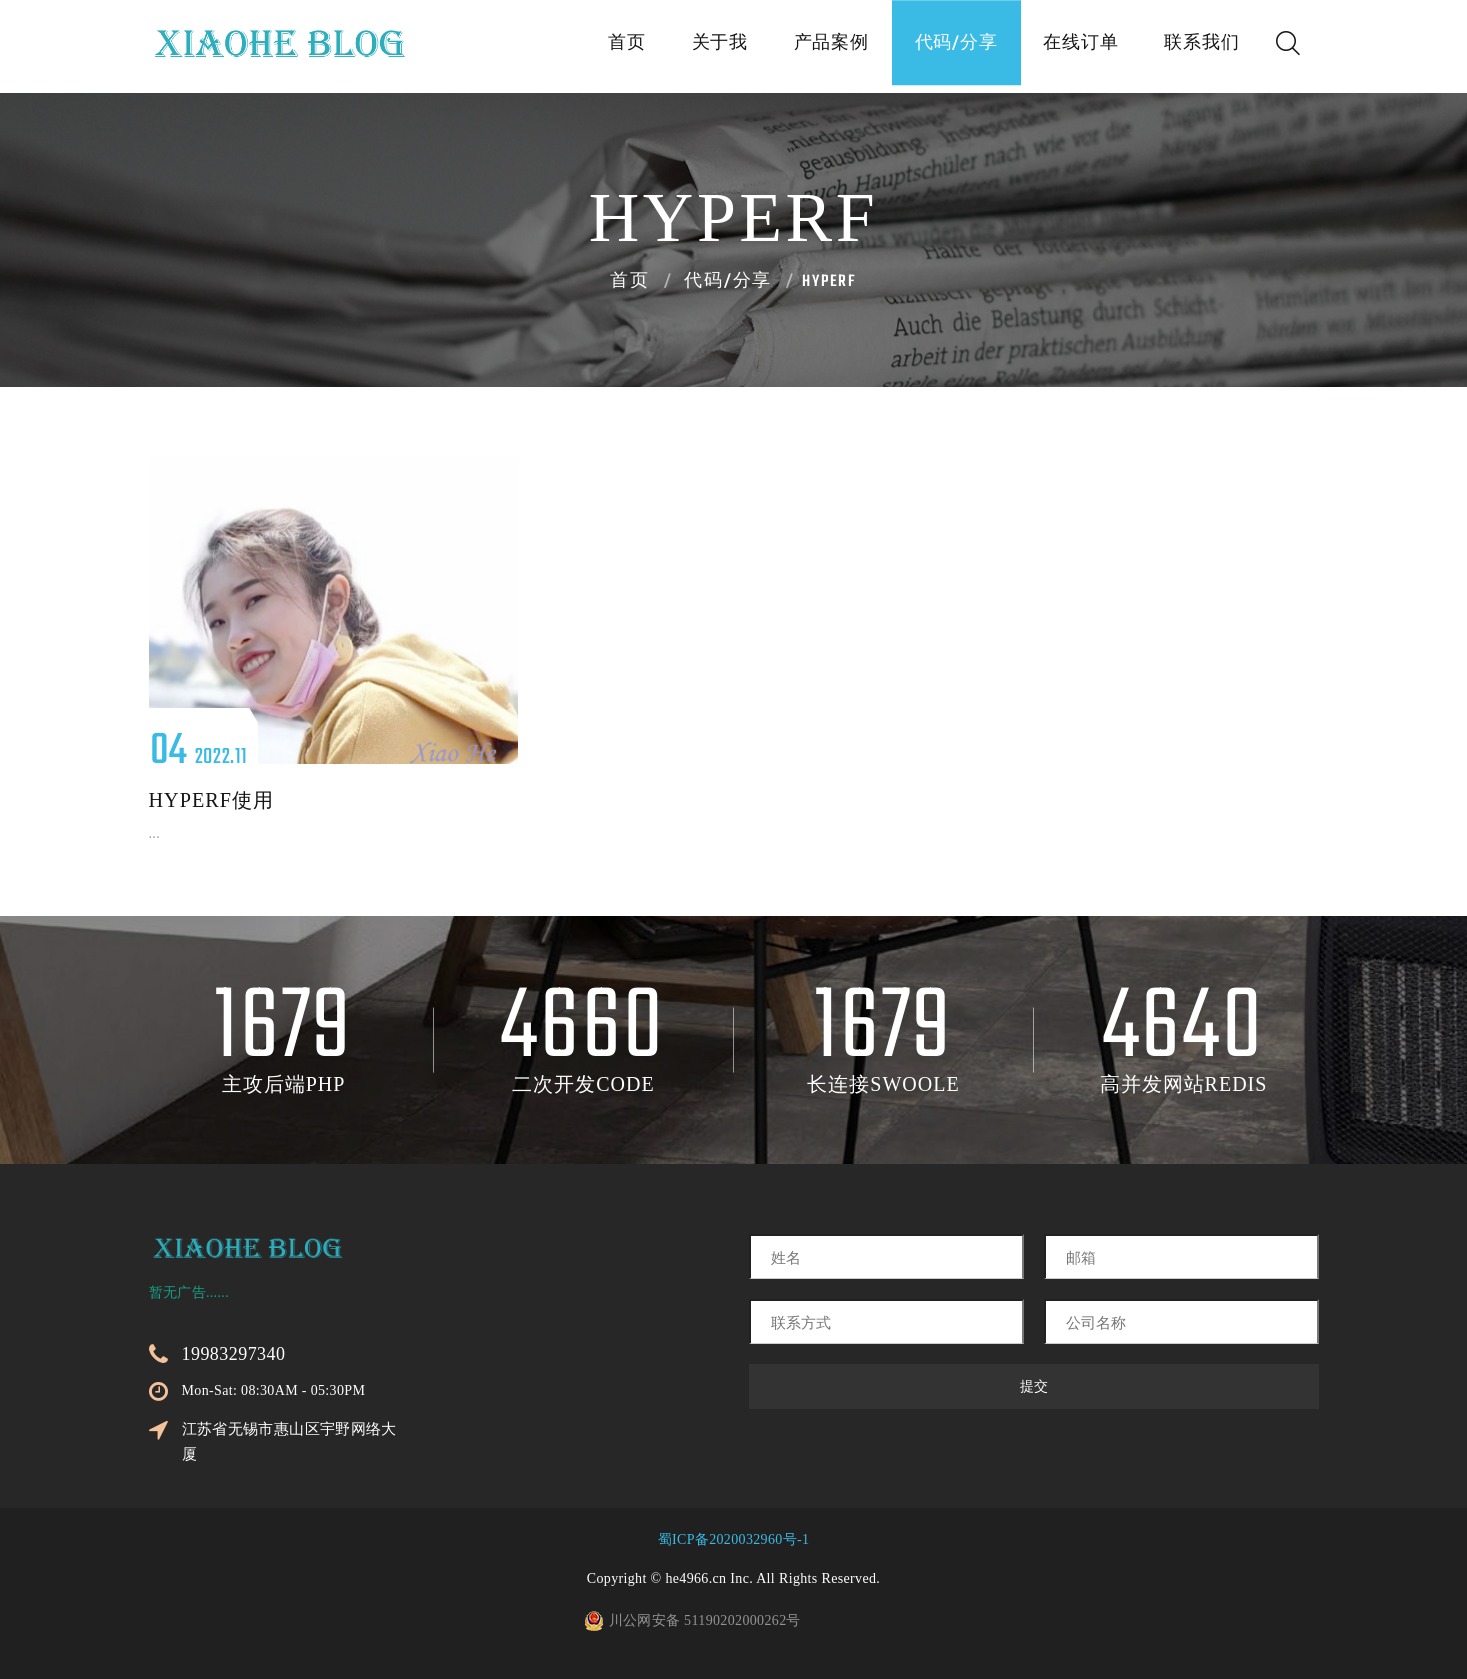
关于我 (671, 48)
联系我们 (1197, 48)
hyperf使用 (211, 800)
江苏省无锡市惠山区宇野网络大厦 (289, 1441)
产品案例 (794, 48)
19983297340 (234, 1354)
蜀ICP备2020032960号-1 (734, 1539)
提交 (1034, 1386)
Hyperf (829, 282)
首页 (569, 48)
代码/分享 (930, 48)
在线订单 (1065, 48)
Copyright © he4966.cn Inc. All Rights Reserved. (733, 1578)
